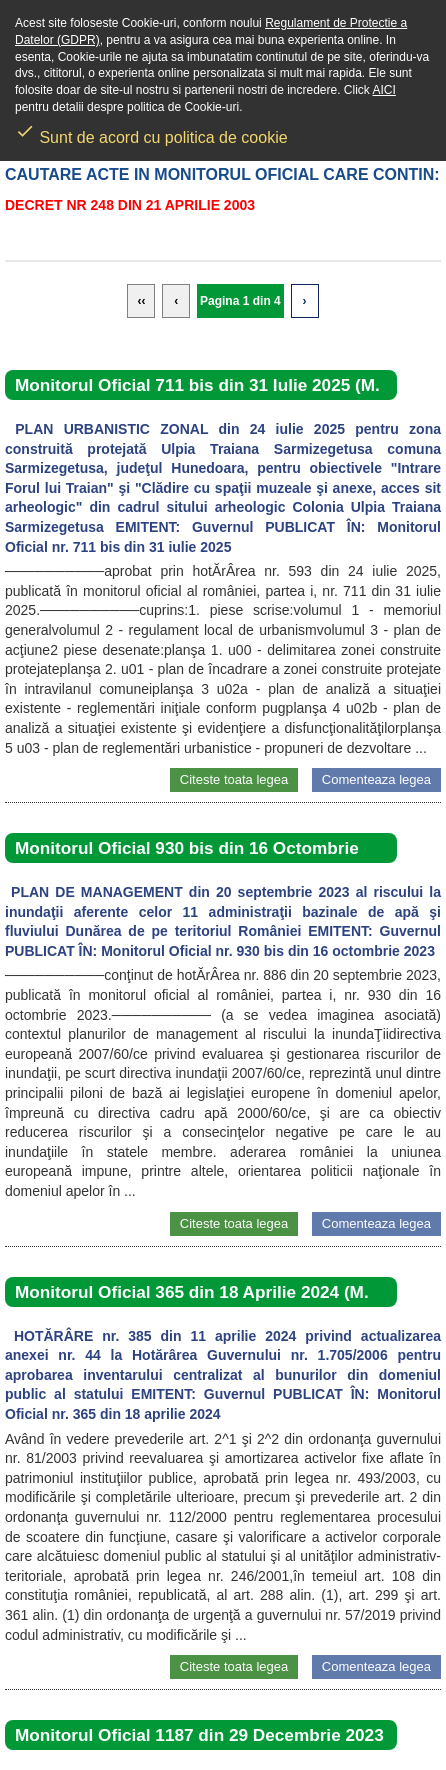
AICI (384, 90)
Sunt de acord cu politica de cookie (151, 131)
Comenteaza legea (376, 779)
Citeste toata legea (234, 779)
